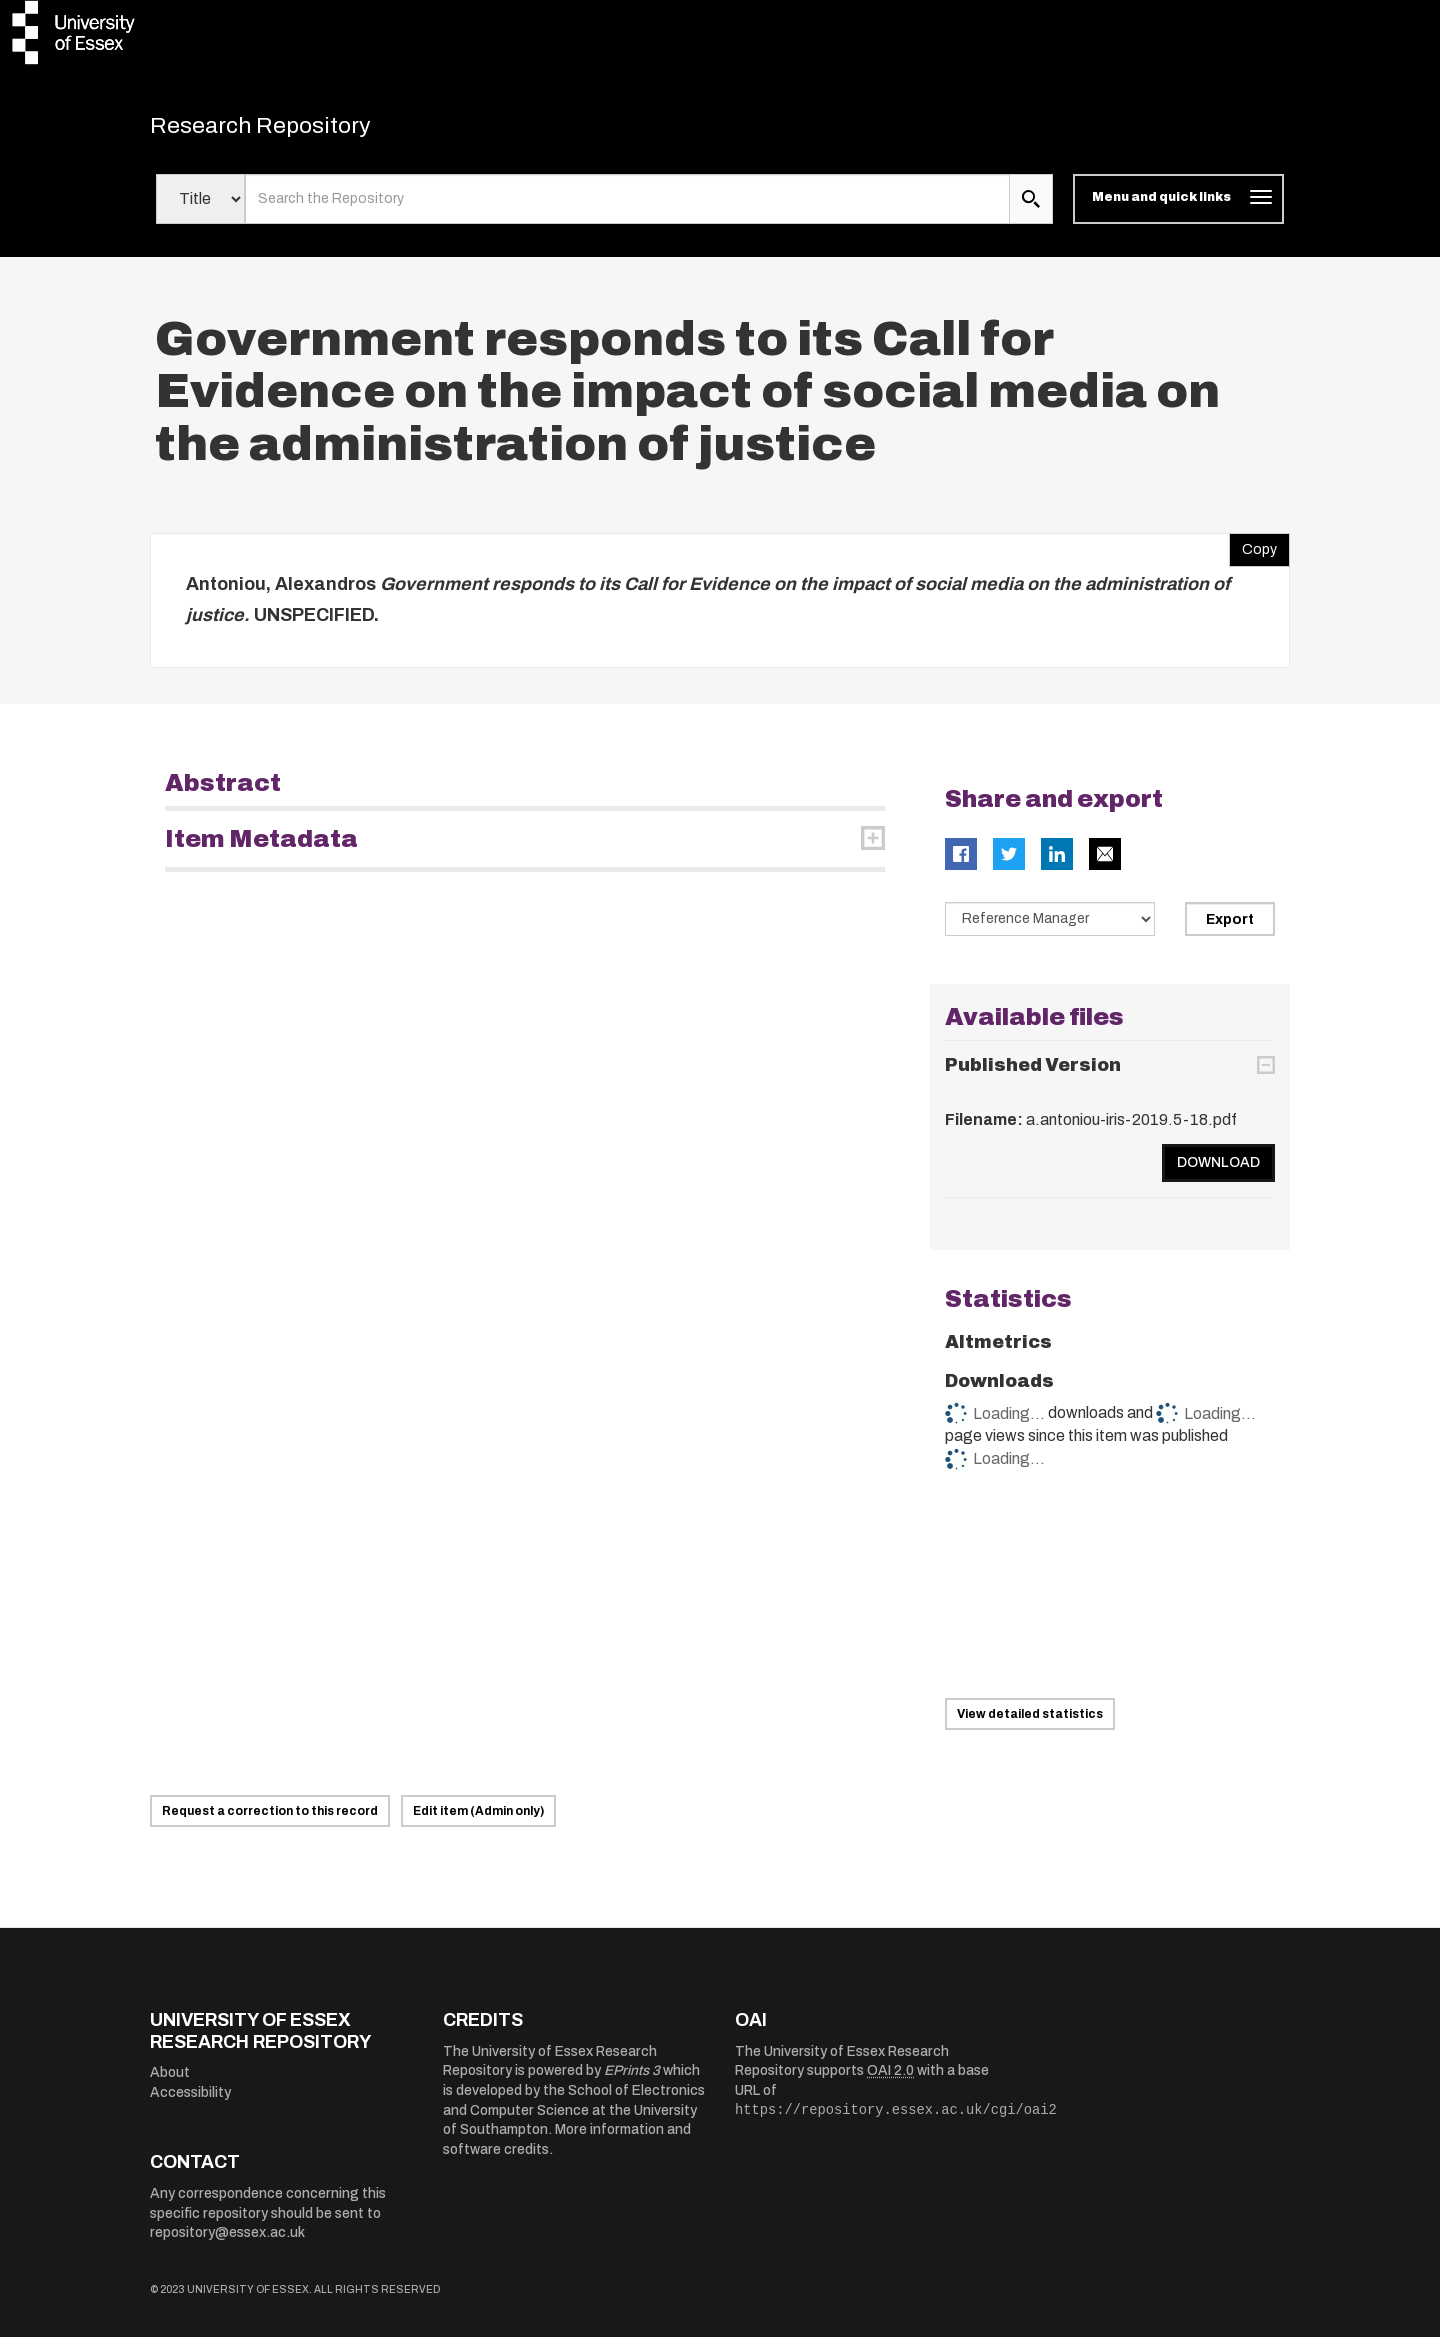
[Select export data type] (1050, 928)
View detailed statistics (1030, 1723)
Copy (1253, 554)
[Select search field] (200, 208)
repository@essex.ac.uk (227, 2241)
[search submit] (1031, 208)
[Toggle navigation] (1178, 208)
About (170, 2081)
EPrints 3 (632, 2079)
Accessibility (190, 2101)
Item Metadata (261, 848)
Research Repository (290, 130)
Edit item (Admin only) (478, 1820)
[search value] (627, 208)
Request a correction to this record (270, 1820)
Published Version (1033, 1074)
